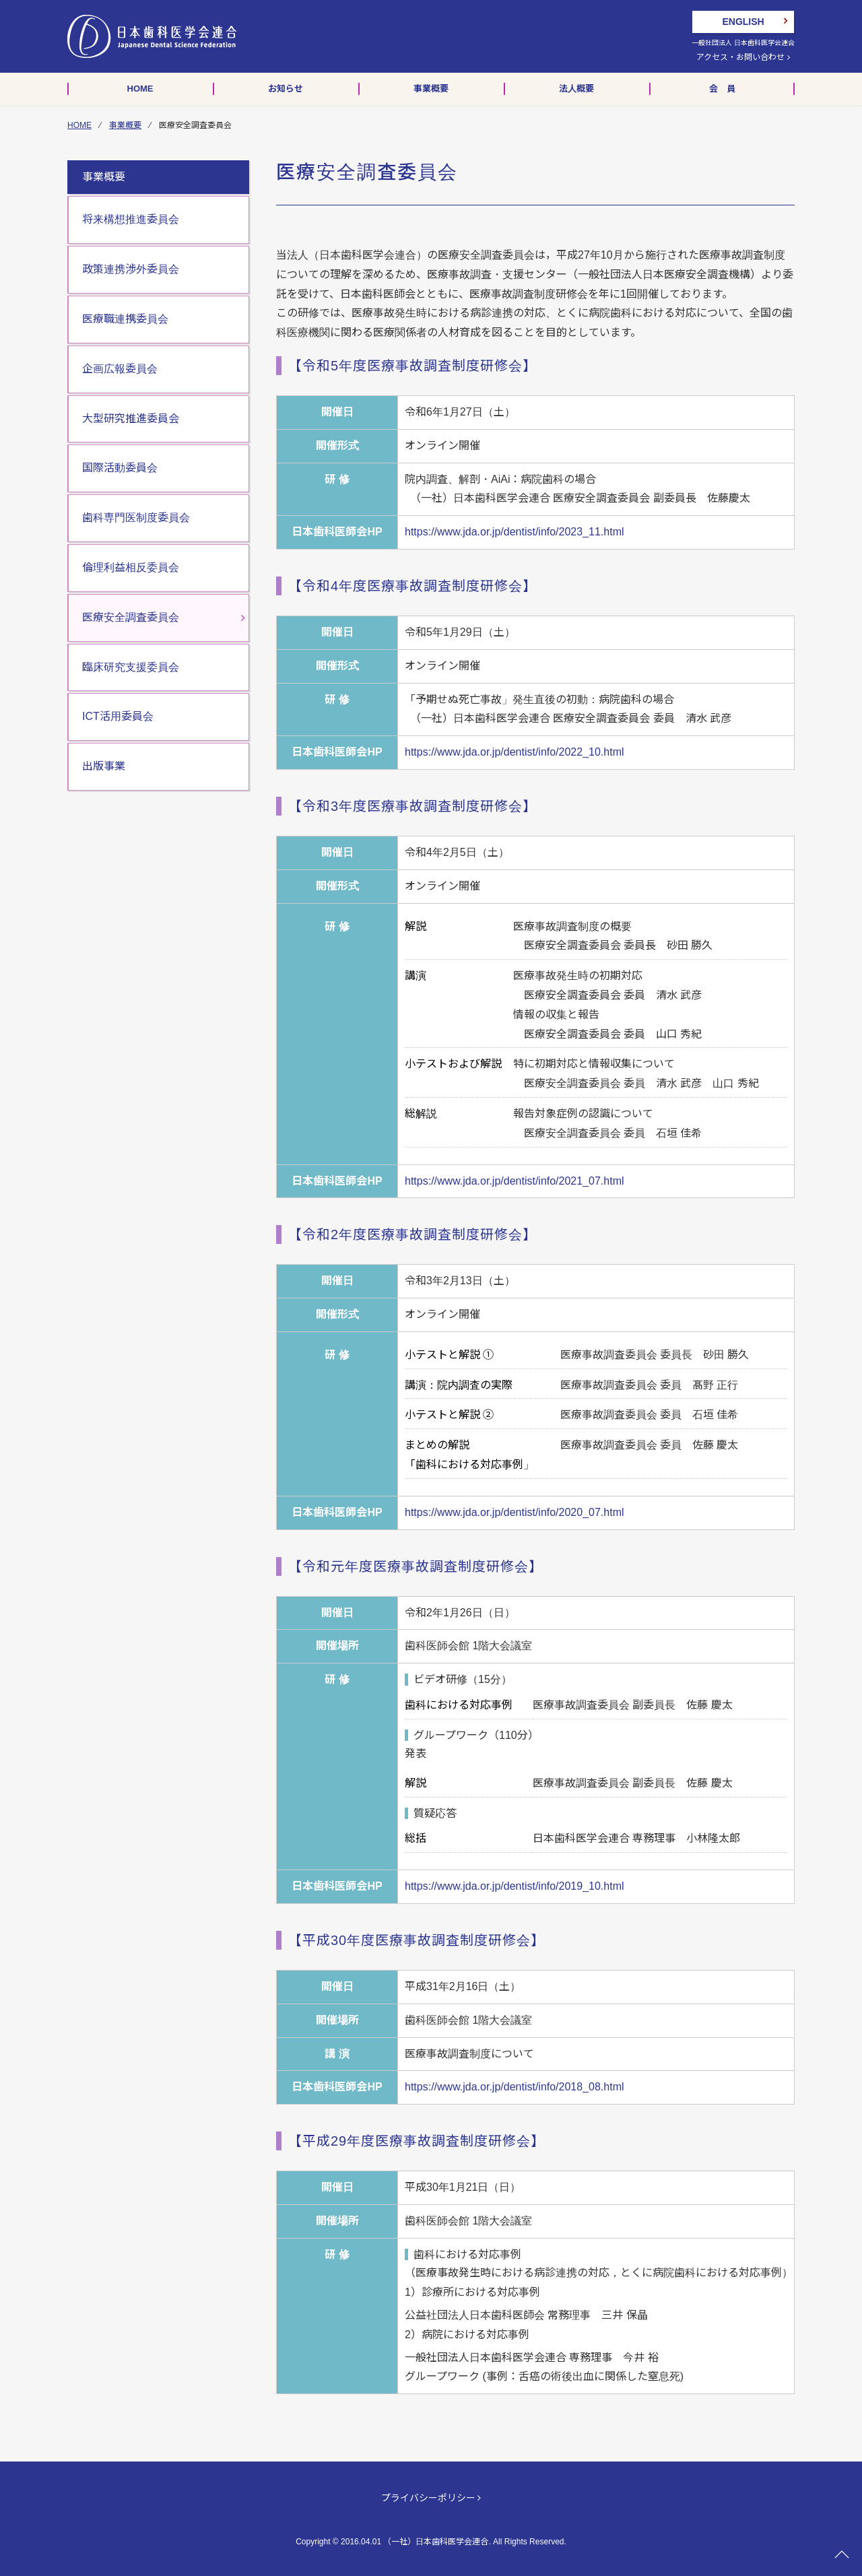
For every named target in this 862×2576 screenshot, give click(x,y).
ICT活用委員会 (118, 716)
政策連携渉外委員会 (130, 269)
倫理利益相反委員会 (130, 567)
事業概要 (125, 125)
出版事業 (103, 766)
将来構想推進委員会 (130, 219)
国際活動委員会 (120, 467)
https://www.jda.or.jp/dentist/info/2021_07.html (514, 1181)
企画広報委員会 (120, 368)
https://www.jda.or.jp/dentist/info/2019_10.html (514, 1886)
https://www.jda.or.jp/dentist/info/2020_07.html (514, 1512)
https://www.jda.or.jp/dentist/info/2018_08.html (514, 2086)
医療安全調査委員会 (130, 617)
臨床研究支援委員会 (130, 667)
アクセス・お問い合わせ (742, 57)
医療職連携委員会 (125, 319)
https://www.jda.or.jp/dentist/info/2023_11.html (514, 531)
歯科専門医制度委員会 (136, 517)
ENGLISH (743, 21)
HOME (79, 125)
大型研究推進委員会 (130, 418)
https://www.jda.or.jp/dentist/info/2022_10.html (514, 752)
